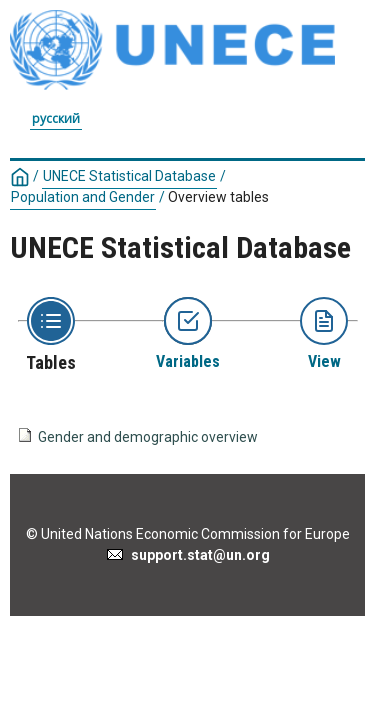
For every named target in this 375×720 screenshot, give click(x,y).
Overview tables (218, 197)
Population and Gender (83, 197)
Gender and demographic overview (148, 437)
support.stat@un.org (187, 555)
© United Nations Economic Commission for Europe (188, 534)
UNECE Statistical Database (129, 176)
